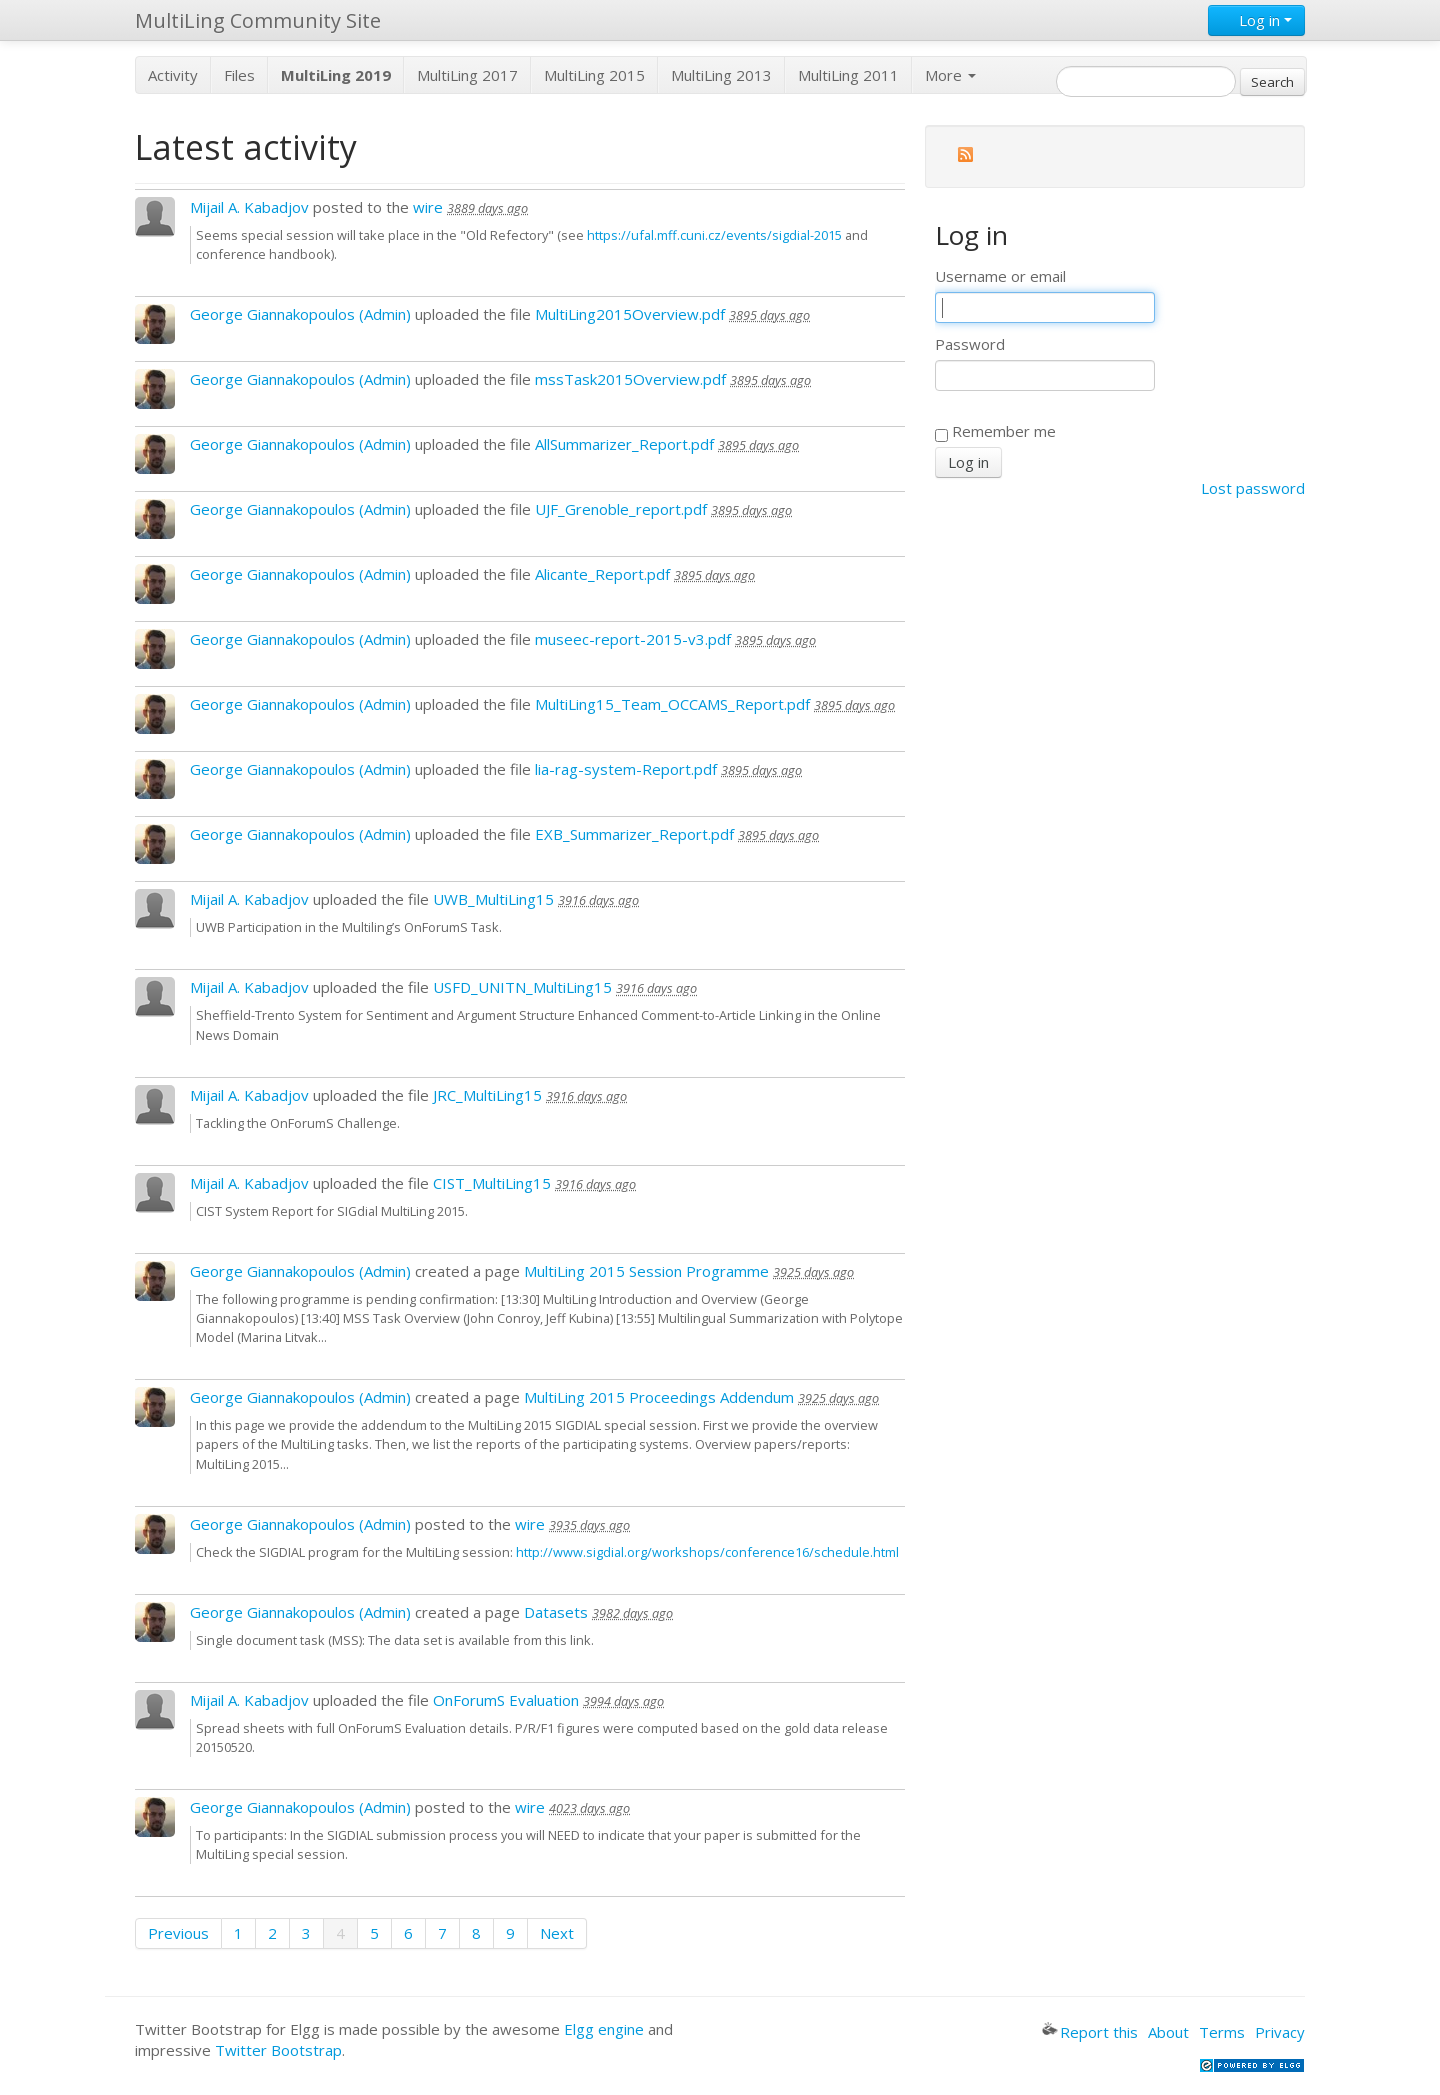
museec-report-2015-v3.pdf (633, 639)
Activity (173, 75)
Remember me (995, 431)
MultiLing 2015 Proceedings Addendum (659, 1397)
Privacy (1280, 2032)
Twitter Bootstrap (278, 2050)
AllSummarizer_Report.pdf (624, 444)
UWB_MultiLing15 (493, 899)
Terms (1222, 2032)
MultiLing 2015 (594, 75)
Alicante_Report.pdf (602, 574)
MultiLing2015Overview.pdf (630, 314)
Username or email (1000, 276)
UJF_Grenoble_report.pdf (621, 509)
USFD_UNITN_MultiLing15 (522, 987)
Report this (1090, 2032)
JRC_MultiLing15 (487, 1095)
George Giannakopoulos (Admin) (300, 314)
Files (239, 75)
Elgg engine (604, 2029)
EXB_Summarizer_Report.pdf (634, 834)
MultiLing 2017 (467, 75)
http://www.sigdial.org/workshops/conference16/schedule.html (707, 1552)
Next (557, 1933)
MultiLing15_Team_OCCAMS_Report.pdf (672, 704)
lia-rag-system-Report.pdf (626, 769)
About (1168, 2032)
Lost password (1253, 488)
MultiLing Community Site (258, 20)
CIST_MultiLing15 (492, 1183)
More (950, 75)
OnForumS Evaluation (506, 1700)
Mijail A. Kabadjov (249, 207)
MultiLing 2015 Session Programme (646, 1271)
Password (970, 344)
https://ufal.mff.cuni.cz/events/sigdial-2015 (714, 235)
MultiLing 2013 (721, 75)
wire (428, 207)
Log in (1256, 20)
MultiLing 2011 (848, 75)
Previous (178, 1933)
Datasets (556, 1612)
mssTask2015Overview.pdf (630, 379)
